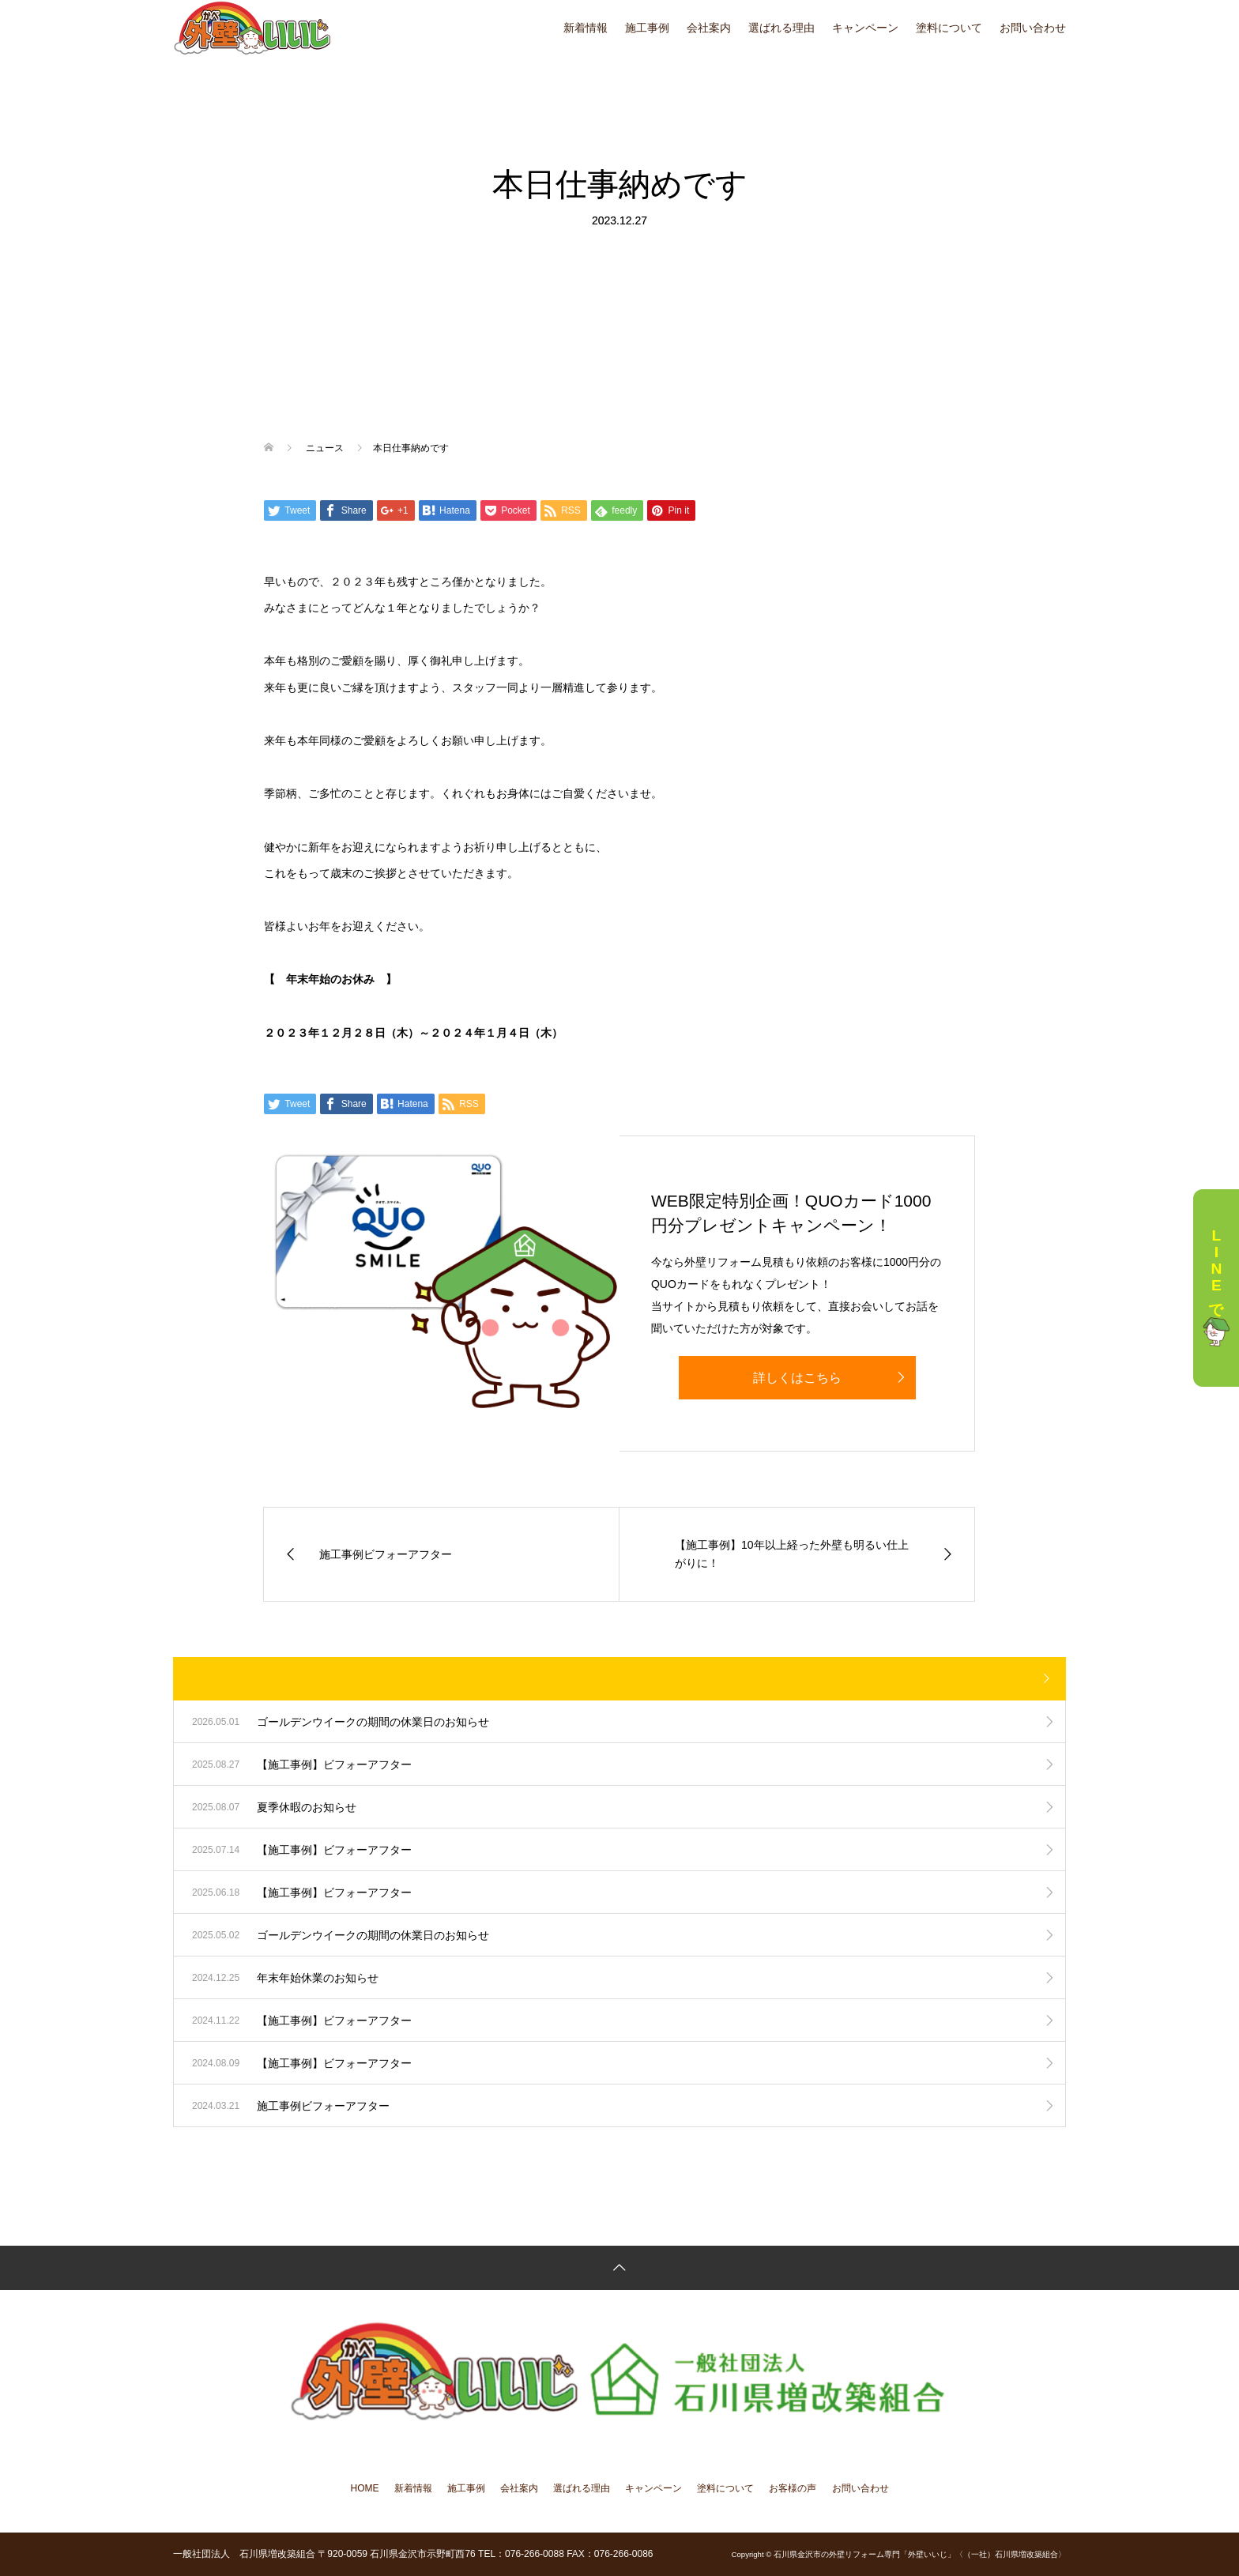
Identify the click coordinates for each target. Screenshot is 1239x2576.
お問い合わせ (1033, 27)
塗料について (949, 27)
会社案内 (709, 27)
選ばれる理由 (781, 27)
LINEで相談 (1216, 1288)
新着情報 (585, 27)
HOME (365, 2488)
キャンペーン (865, 27)
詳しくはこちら (797, 1377)
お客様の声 (792, 2488)
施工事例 (647, 27)
